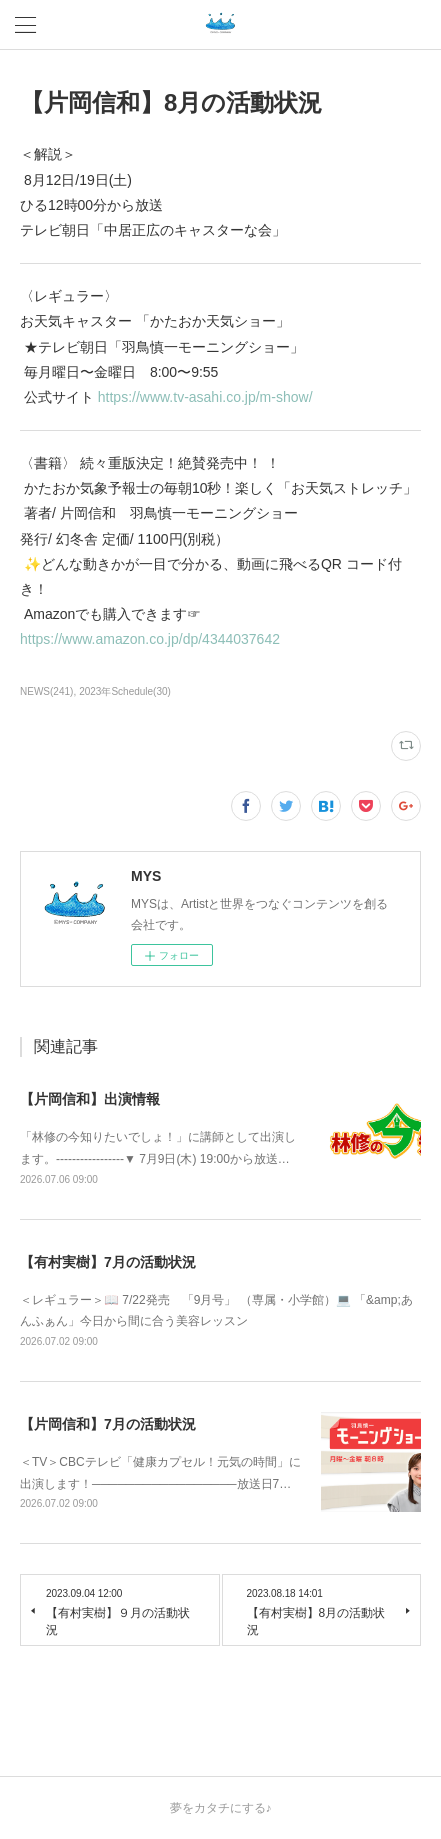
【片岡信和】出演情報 (90, 1099)
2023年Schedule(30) (125, 691)
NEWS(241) (46, 691)
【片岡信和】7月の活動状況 (108, 1424)
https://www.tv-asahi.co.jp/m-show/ (209, 397)
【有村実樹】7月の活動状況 (108, 1262)
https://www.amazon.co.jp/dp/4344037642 (154, 639)
